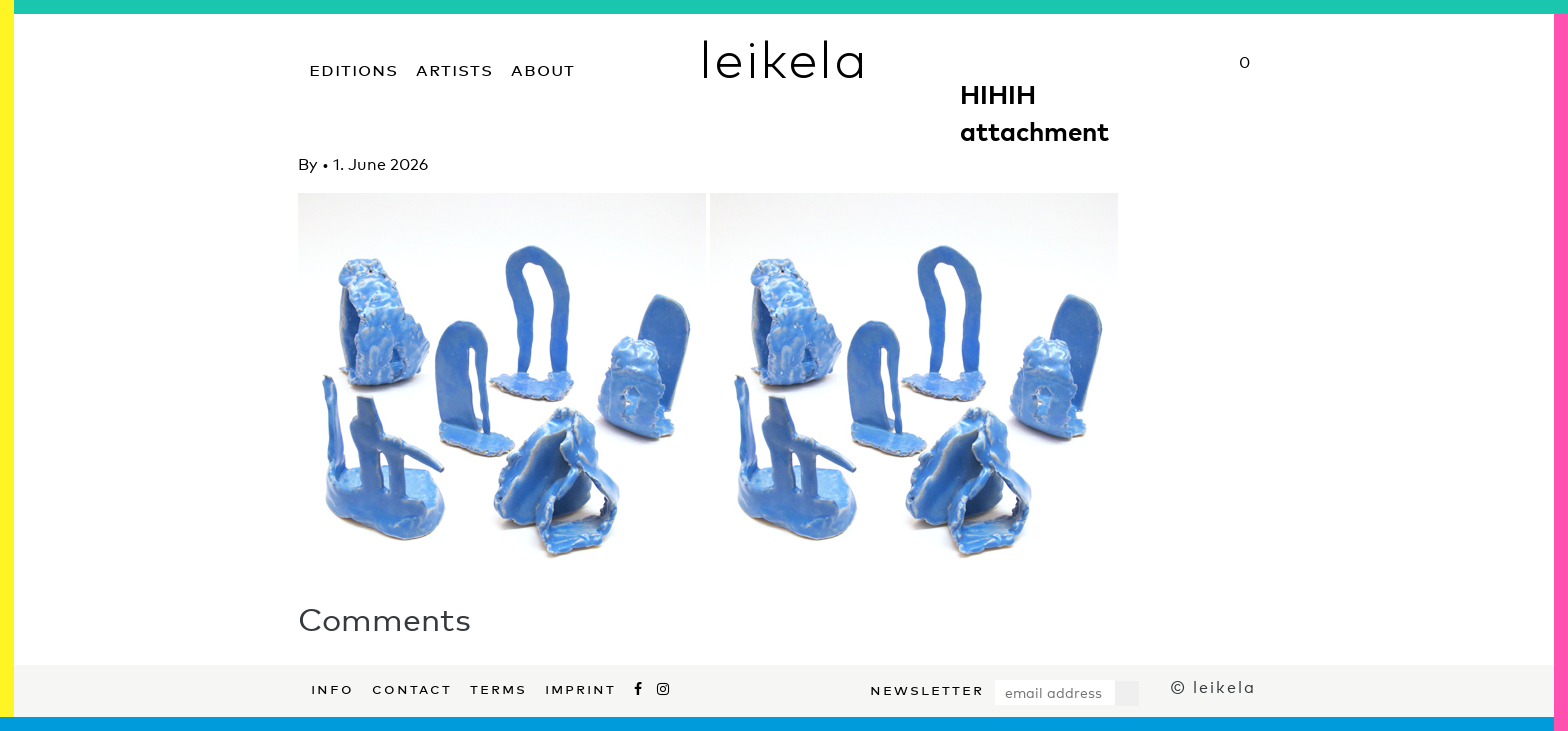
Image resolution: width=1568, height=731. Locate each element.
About (543, 67)
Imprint (580, 687)
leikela (783, 58)
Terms (498, 687)
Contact (412, 687)
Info (332, 687)
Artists (454, 67)
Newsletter (927, 688)
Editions (353, 67)
